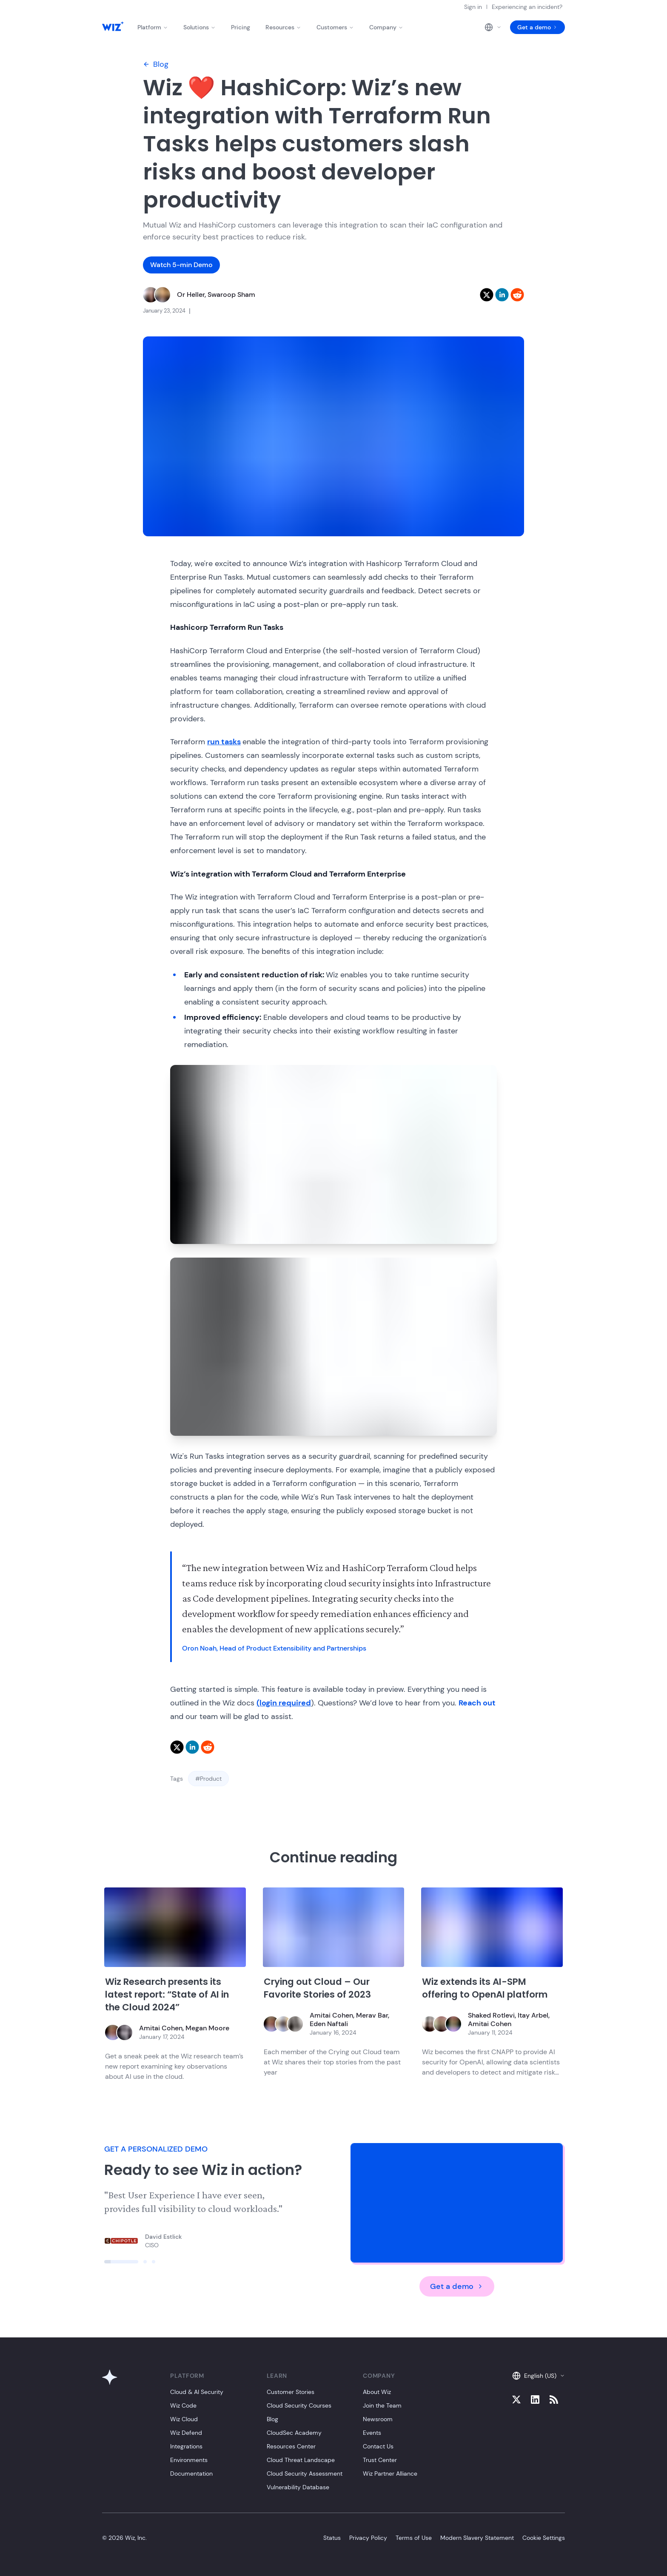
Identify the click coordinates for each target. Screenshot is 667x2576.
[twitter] (486, 295)
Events (372, 2433)
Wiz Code (183, 2405)
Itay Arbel (533, 2015)
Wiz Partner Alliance (390, 2473)
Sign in (473, 7)
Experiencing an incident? (527, 7)
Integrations (186, 2446)
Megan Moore (207, 2028)
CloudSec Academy (294, 2433)
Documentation (191, 2473)
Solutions (199, 27)
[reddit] (517, 295)
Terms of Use (414, 2538)
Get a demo (537, 27)
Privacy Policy (368, 2538)
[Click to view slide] (121, 2261)
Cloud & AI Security (196, 2392)
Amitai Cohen (160, 2028)
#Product (208, 1778)
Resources (283, 27)
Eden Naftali (329, 2023)
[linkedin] (502, 295)
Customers (335, 27)
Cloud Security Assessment (304, 2473)
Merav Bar (372, 2015)
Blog (155, 64)
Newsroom (378, 2419)
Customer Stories (290, 2392)
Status (332, 2538)
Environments (189, 2460)
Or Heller (191, 294)
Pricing (240, 27)
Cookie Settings (543, 2538)
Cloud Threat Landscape (301, 2460)
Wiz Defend (186, 2433)
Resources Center (291, 2446)
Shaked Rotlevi (491, 2015)
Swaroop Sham (231, 294)
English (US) (538, 2375)
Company (386, 27)
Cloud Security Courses (299, 2405)
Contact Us (378, 2446)
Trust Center (380, 2460)
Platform (152, 27)
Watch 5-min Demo (181, 264)
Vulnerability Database (298, 2487)
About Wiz (377, 2392)
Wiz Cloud (184, 2419)
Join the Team (382, 2405)
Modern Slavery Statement (477, 2538)
